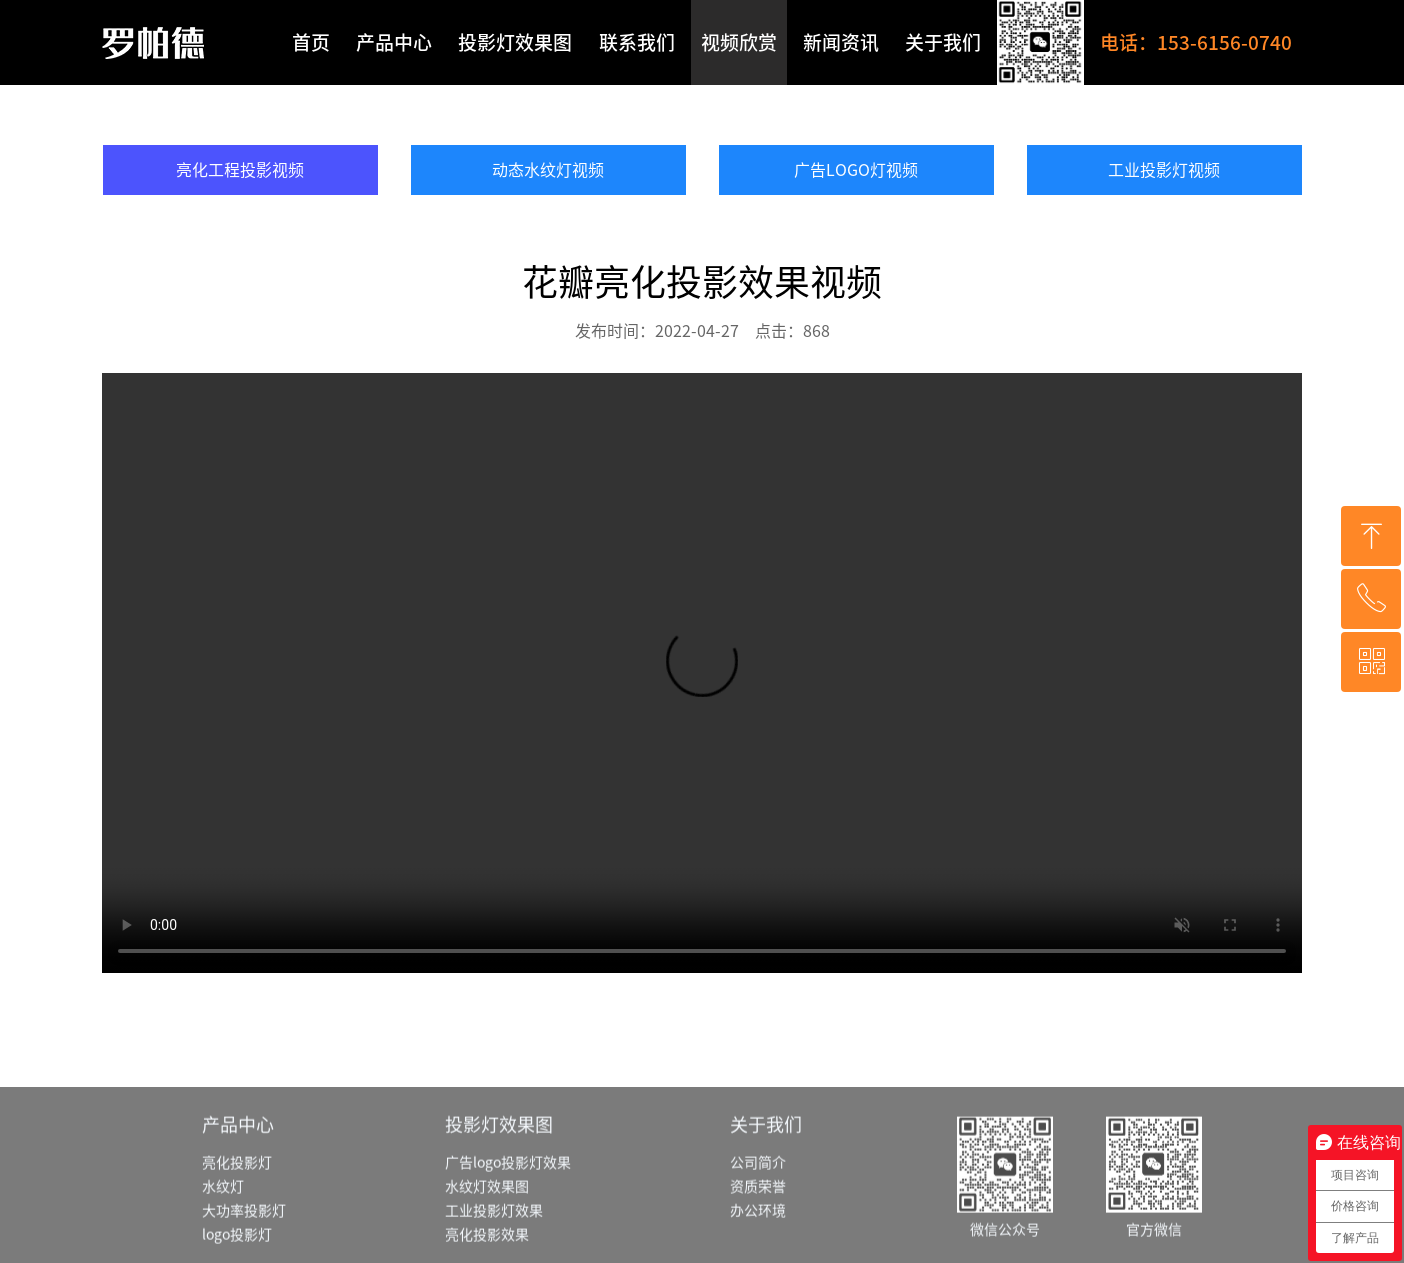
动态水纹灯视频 (548, 170)
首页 (311, 42)
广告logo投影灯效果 (508, 1211)
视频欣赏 (739, 42)
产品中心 (394, 42)
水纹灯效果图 (487, 1235)
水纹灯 (223, 1235)
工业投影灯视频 (1164, 170)
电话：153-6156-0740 (1196, 42)
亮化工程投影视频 (240, 170)
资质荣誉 (758, 1235)
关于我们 (943, 42)
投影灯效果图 (515, 42)
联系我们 (637, 42)
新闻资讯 (841, 42)
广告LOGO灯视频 (856, 170)
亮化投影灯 (237, 1211)
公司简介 (758, 1211)
